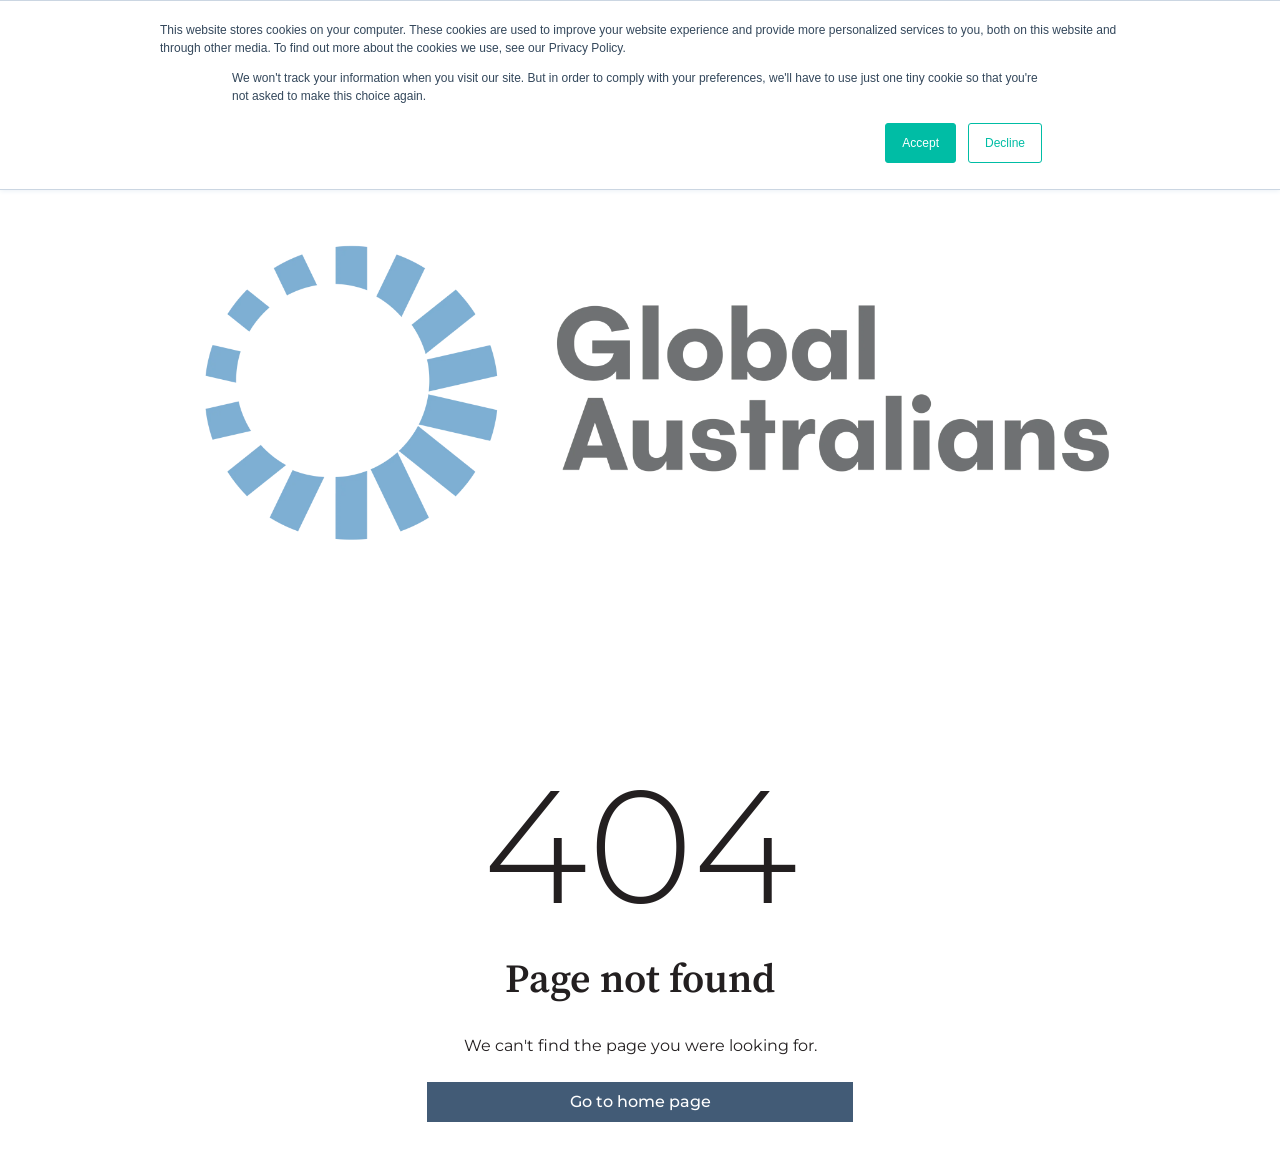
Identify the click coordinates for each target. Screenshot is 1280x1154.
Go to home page (640, 1101)
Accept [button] (920, 143)
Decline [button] (1005, 143)
